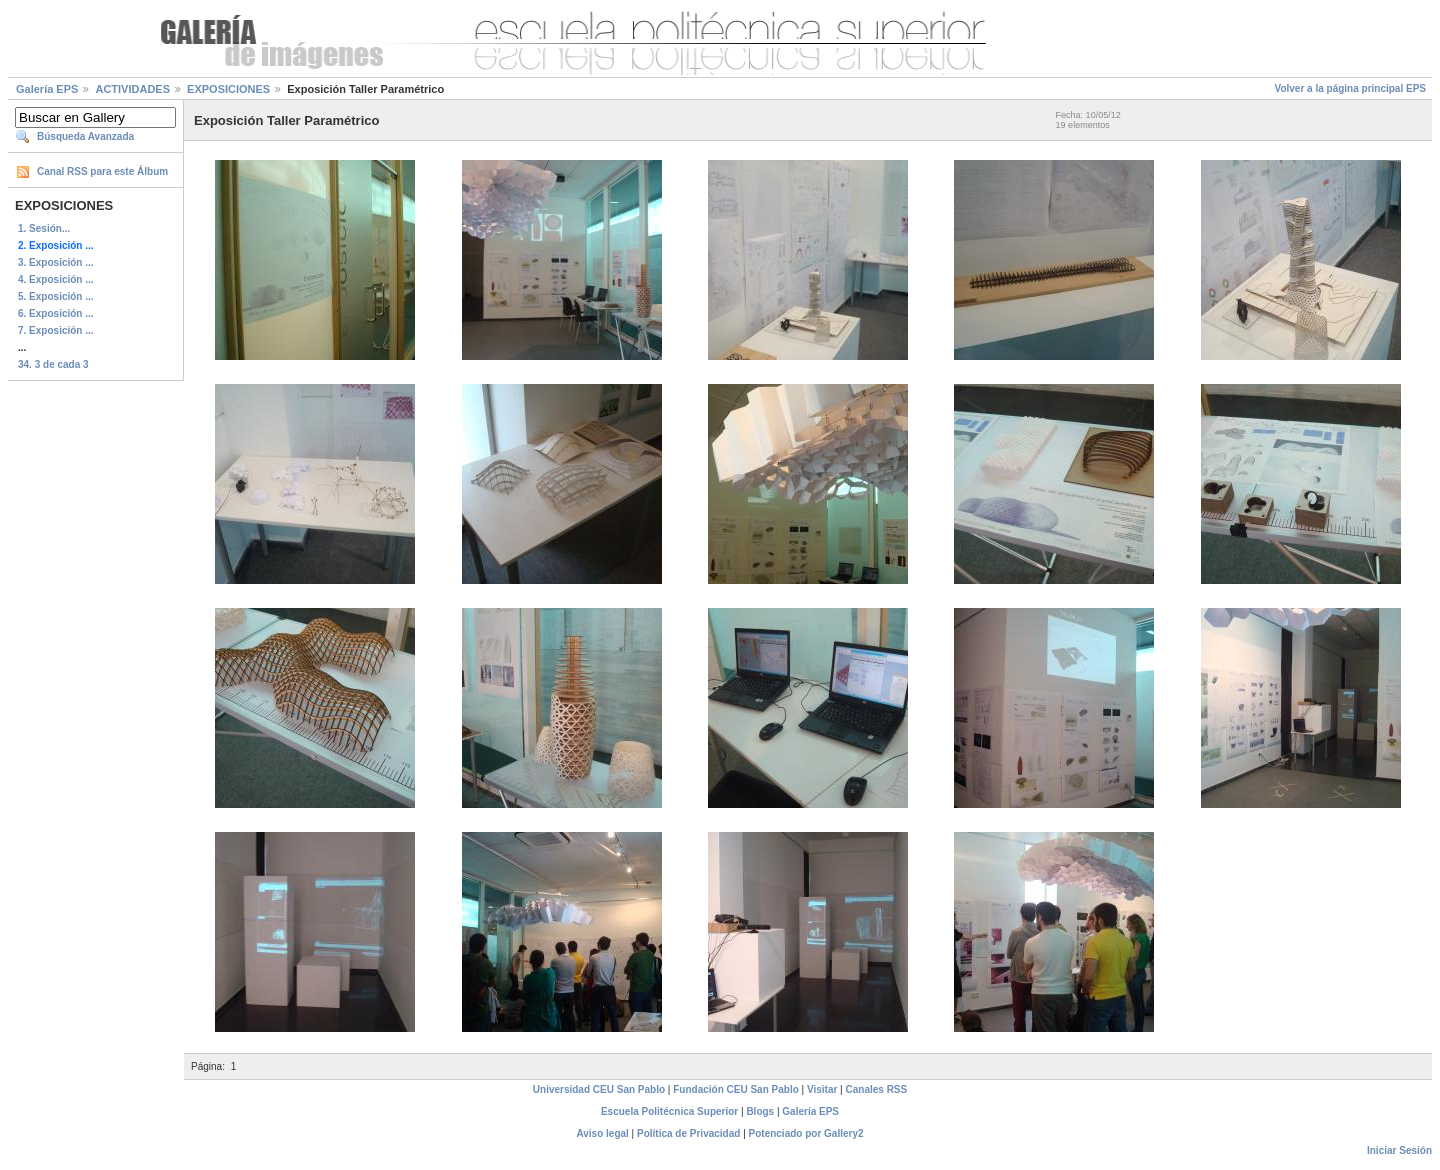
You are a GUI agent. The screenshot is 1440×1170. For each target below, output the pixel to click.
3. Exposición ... (56, 262)
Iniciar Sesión (1399, 1150)
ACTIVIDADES (132, 89)
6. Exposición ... (56, 313)
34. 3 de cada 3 (53, 364)
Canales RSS (877, 1089)
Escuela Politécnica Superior (669, 1111)
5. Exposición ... (56, 296)
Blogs (760, 1111)
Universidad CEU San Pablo (599, 1089)
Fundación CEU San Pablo (736, 1089)
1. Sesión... (44, 228)
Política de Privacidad (688, 1133)
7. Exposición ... (56, 330)
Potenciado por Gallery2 (806, 1133)
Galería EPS (47, 89)
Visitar (822, 1089)
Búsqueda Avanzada (85, 136)
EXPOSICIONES (228, 89)
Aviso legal (602, 1133)
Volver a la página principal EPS (1350, 88)
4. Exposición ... (56, 279)
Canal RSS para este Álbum (102, 171)
